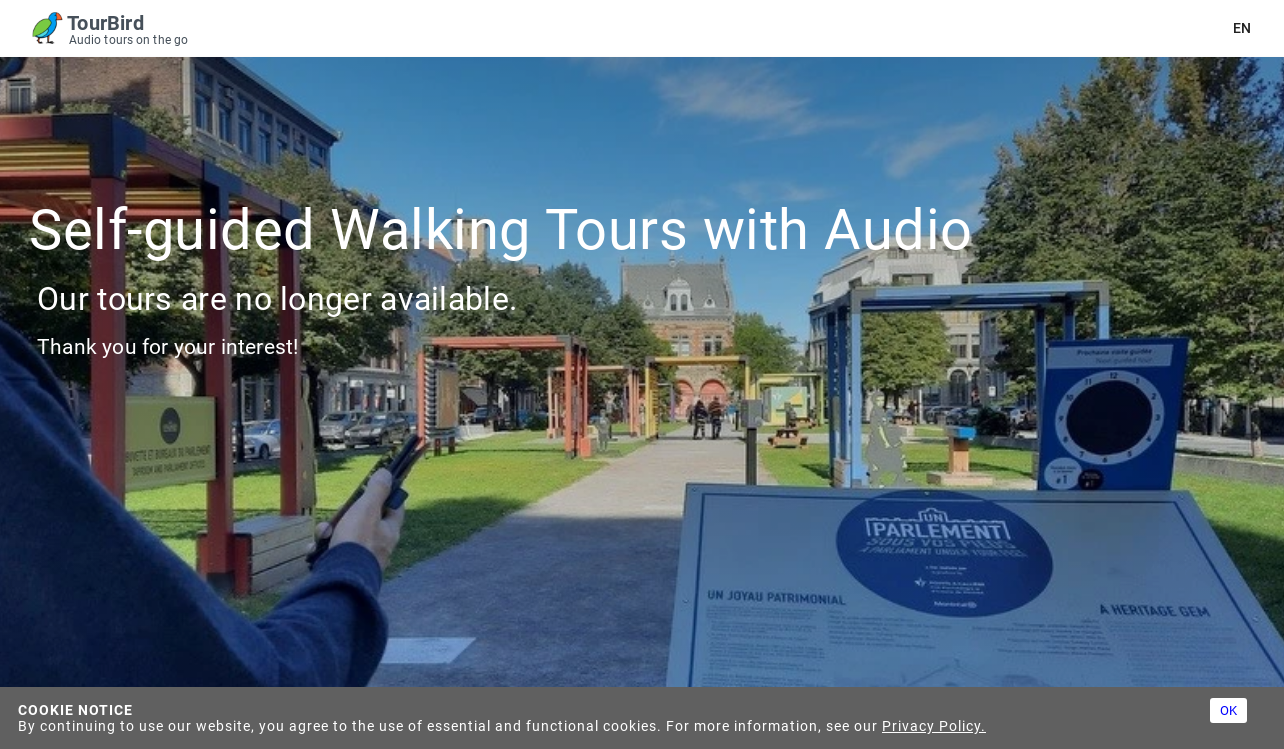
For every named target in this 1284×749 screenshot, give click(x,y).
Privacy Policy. (934, 726)
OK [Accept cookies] (1228, 710)
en (1242, 28)
